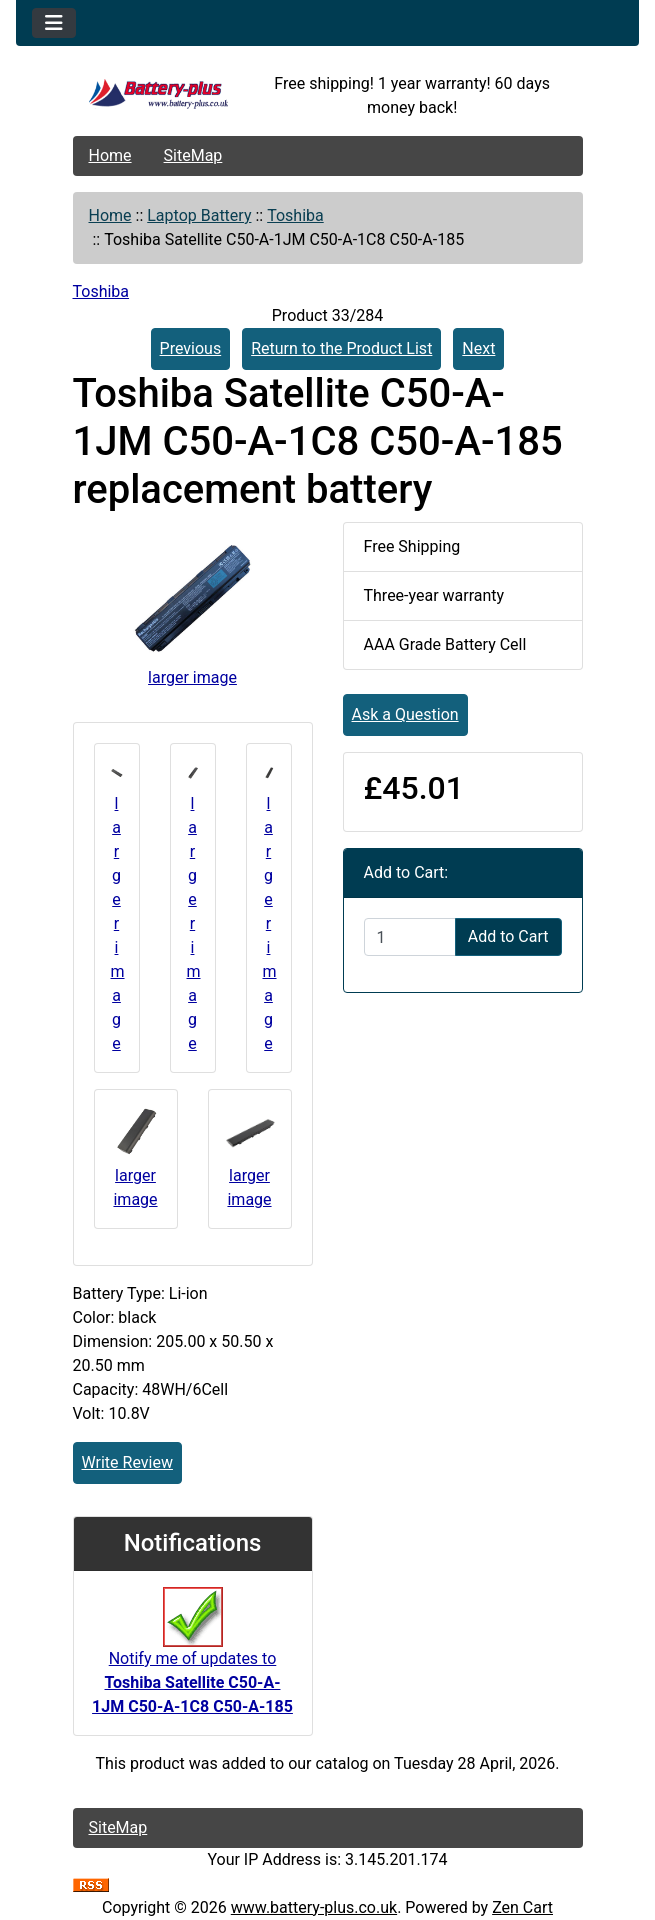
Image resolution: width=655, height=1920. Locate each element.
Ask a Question (405, 714)
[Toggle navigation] (54, 23)
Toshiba (295, 215)
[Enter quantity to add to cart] (410, 937)
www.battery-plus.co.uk (314, 1907)
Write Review (127, 1462)
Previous (191, 348)
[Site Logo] (158, 96)
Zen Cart (522, 1907)
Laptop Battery (199, 215)
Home (110, 155)
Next (478, 348)
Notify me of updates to (192, 1661)
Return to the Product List (341, 348)
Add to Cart (508, 936)
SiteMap (193, 155)
